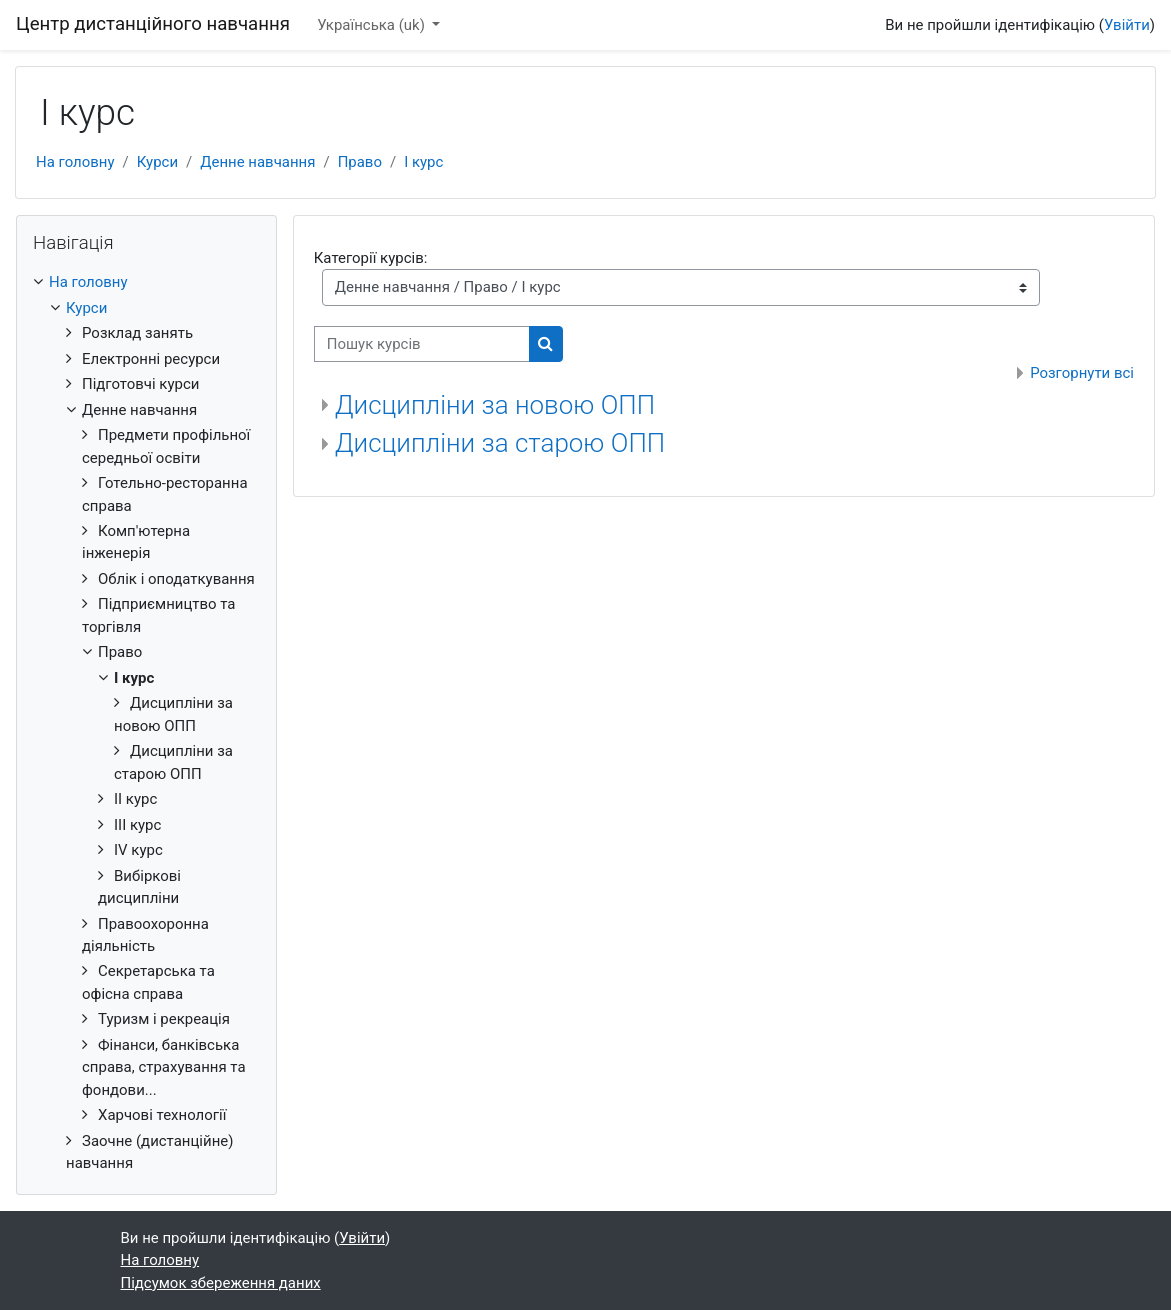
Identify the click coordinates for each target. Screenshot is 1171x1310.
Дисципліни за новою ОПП (495, 405)
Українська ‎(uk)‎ (372, 25)
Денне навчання (257, 162)
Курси (157, 162)
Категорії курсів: (371, 258)
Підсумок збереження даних (221, 1283)
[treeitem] (146, 722)
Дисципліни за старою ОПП (500, 443)
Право (360, 162)
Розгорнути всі (1082, 373)
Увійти (1127, 25)
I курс (423, 162)
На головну (75, 162)
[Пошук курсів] (422, 344)
